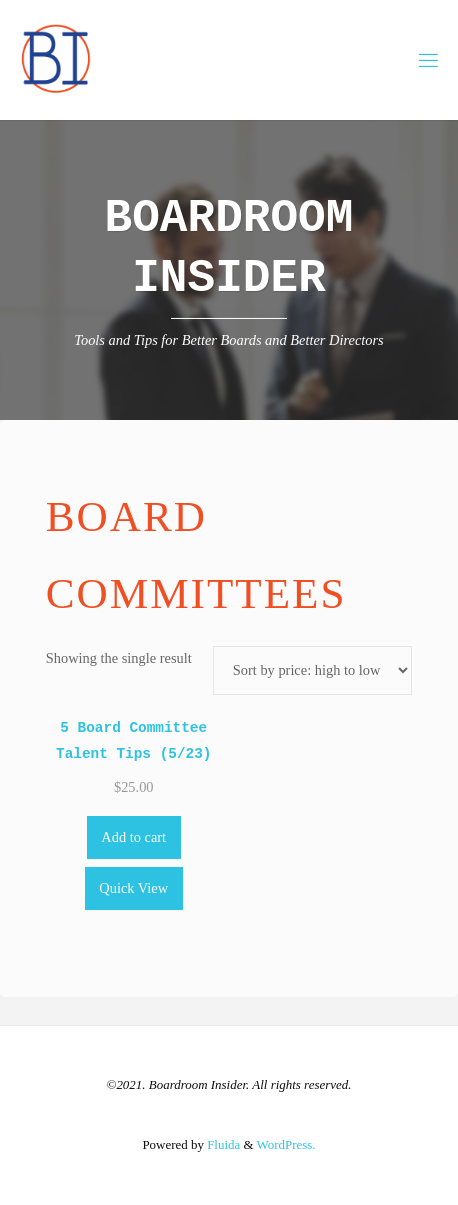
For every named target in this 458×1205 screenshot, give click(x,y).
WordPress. (286, 1144)
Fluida (222, 1144)
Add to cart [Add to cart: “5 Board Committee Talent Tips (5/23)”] (133, 837)
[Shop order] (312, 670)
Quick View (133, 888)
